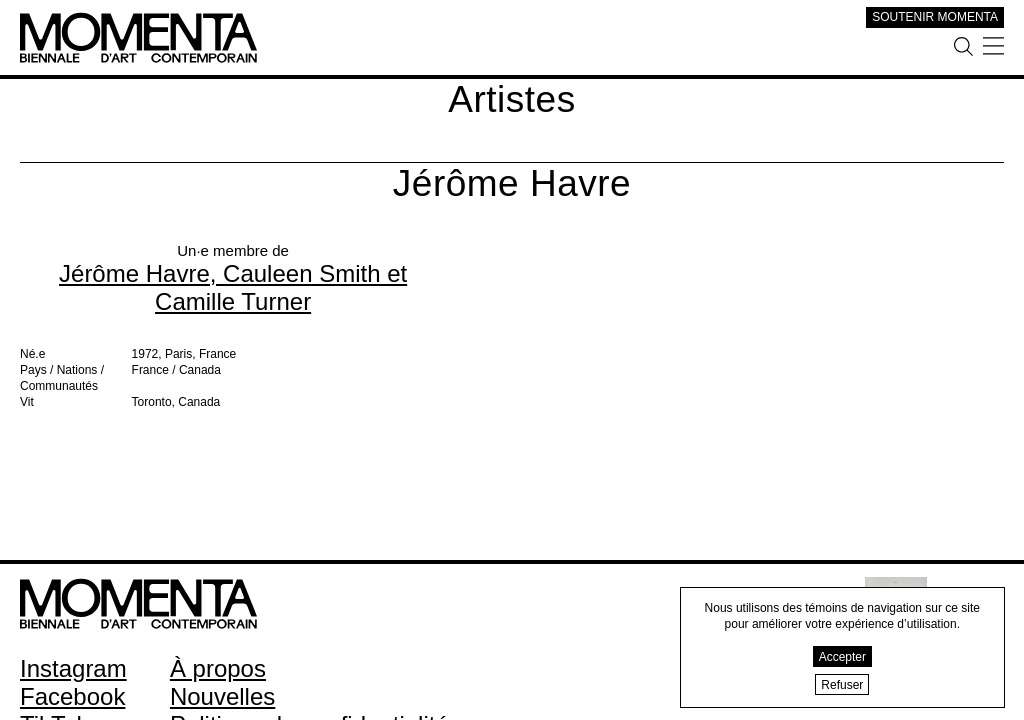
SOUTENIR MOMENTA (935, 17)
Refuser (842, 685)
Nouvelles (222, 696)
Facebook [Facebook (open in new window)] (72, 696)
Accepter (842, 657)
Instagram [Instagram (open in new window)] (73, 668)
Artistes (511, 99)
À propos (218, 668)
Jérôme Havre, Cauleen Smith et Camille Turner (233, 287)
